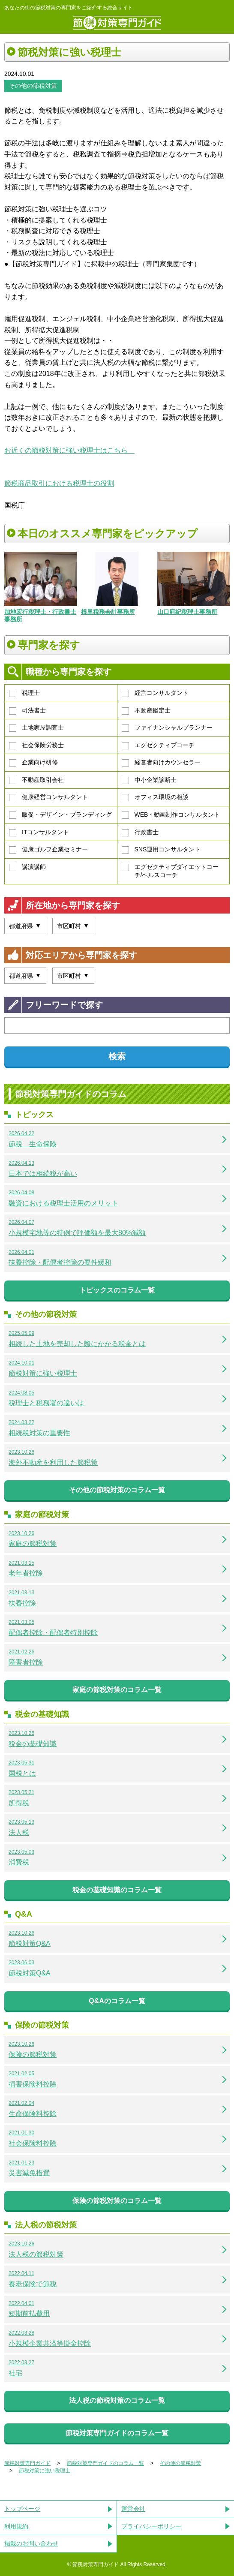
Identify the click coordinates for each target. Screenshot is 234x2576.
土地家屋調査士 (36, 728)
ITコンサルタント (39, 832)
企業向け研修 (33, 762)
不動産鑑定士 (146, 711)
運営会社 (133, 2508)
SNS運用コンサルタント (161, 850)
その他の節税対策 (33, 85)
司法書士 (27, 711)
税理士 (24, 693)
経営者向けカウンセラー (161, 762)
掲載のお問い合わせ (31, 2543)
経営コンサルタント (155, 693)
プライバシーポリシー (151, 2526)
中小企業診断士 (149, 780)
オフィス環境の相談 (155, 797)
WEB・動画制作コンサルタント (171, 815)
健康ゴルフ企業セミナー (48, 850)
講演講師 (27, 867)
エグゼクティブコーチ (158, 745)
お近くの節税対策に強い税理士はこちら (69, 450)
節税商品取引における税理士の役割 (59, 483)
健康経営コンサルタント (48, 797)
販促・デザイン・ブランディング (60, 815)
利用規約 (16, 2526)
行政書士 (140, 832)
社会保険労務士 (36, 745)
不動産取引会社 (36, 780)
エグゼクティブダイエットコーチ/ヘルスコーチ (170, 871)
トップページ (22, 2508)
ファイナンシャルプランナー (167, 728)
